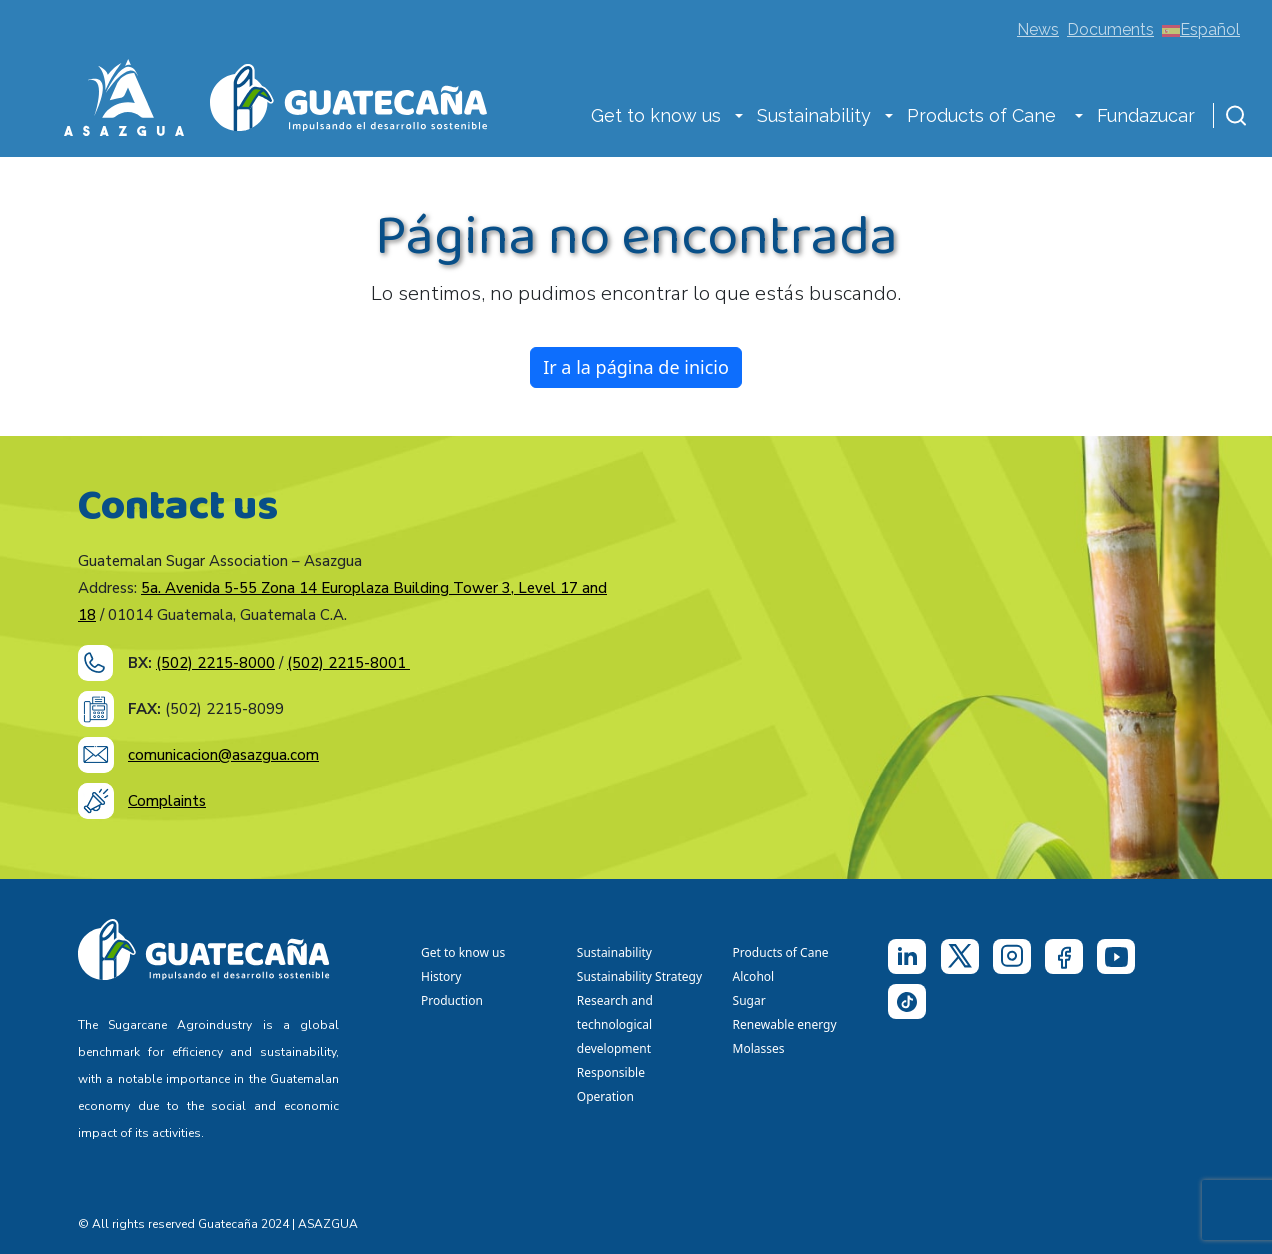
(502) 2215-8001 (348, 663)
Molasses (759, 1048)
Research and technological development (617, 1024)
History (441, 976)
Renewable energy (786, 1024)
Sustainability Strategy (639, 976)
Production (452, 1000)
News (1038, 29)
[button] (739, 118)
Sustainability (814, 115)
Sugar (749, 1000)
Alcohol (754, 976)
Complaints (167, 801)
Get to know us (656, 115)
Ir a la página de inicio (636, 367)
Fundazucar (1146, 115)
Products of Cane (984, 115)
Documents (1110, 29)
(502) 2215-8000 (215, 663)
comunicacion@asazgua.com (223, 755)
